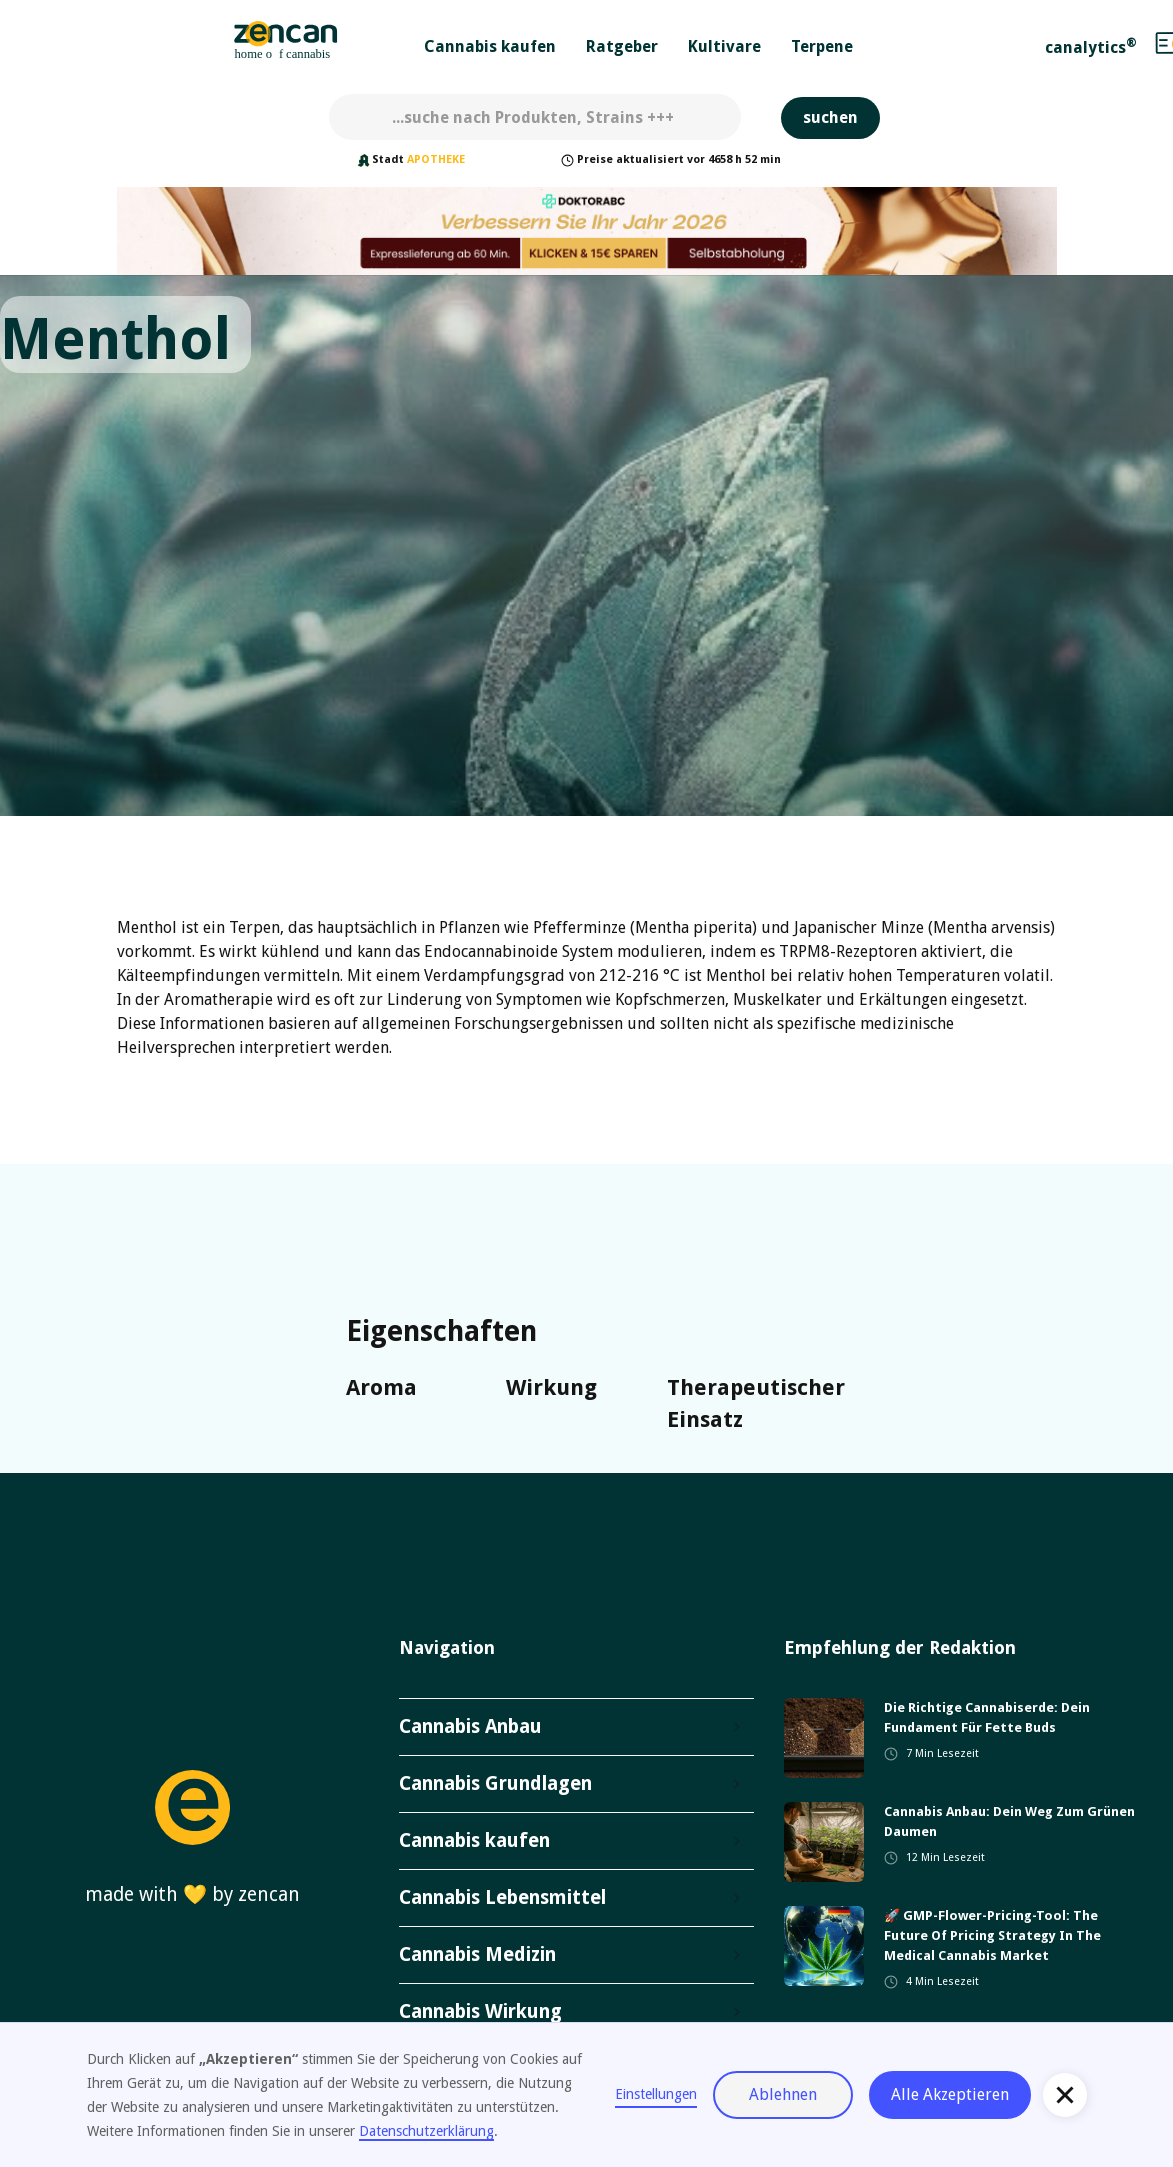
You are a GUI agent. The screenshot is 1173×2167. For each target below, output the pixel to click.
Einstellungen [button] (656, 2094)
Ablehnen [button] (783, 2094)
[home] (286, 42)
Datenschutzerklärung (426, 2131)
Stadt (388, 159)
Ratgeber (622, 46)
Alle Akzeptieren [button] (950, 2094)
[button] (490, 43)
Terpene (822, 46)
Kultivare (724, 46)
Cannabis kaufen (490, 46)
